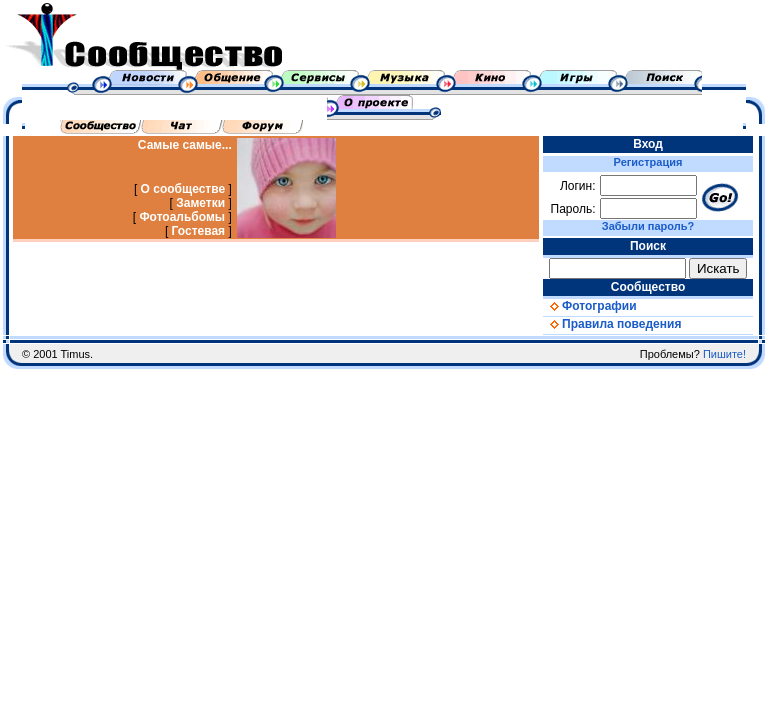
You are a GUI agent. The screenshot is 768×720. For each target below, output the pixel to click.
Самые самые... (185, 145)
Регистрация (648, 162)
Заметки (200, 203)
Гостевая (199, 231)
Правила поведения (612, 324)
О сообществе (183, 189)
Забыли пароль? (648, 226)
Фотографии (590, 306)
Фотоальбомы (182, 217)
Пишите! (724, 354)
